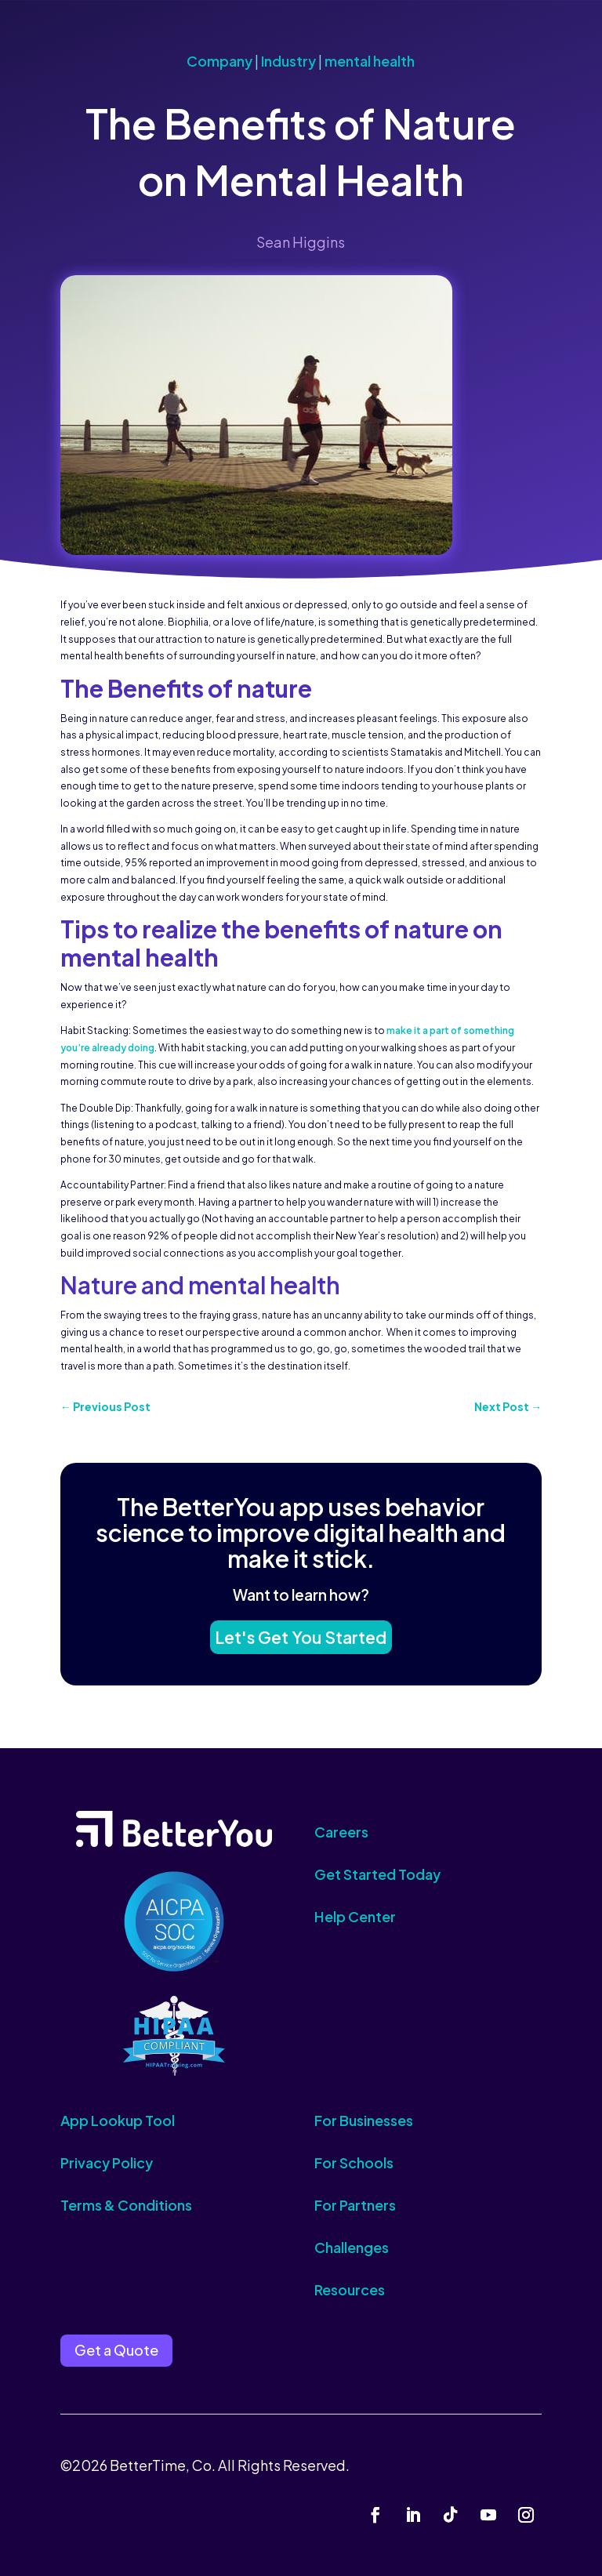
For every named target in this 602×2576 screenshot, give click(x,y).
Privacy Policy (106, 2162)
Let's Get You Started (300, 1633)
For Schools (353, 2162)
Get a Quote (116, 2350)
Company (219, 61)
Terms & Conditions (126, 2205)
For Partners (355, 2205)
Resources (349, 2289)
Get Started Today (377, 1874)
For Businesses (363, 2120)
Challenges (351, 2247)
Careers (341, 1832)
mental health (370, 61)
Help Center (355, 1916)
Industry (288, 61)
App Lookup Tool (117, 2120)
